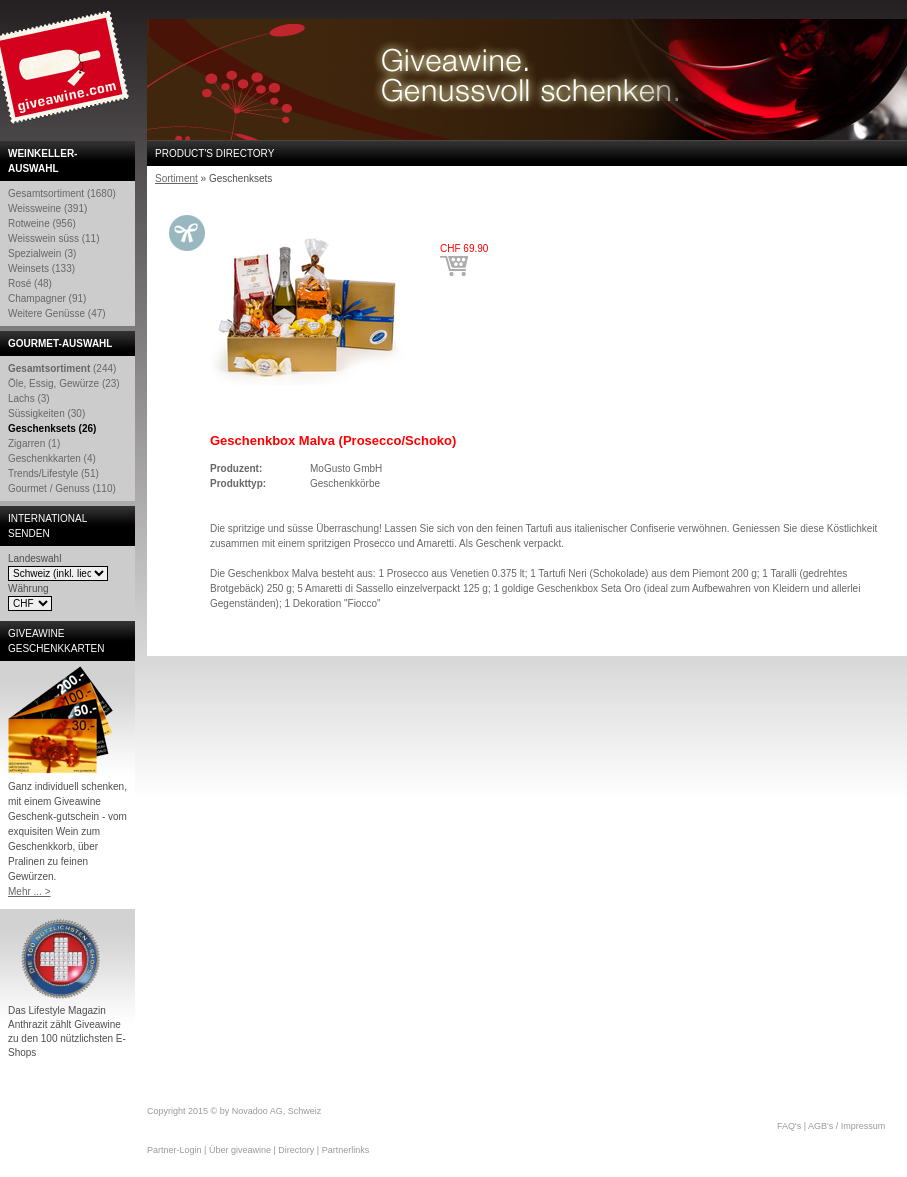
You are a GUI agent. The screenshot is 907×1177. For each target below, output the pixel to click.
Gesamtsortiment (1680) (62, 193)
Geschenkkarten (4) (52, 458)
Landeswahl (34, 558)
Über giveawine (240, 1150)
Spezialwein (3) (42, 253)
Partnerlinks (346, 1150)
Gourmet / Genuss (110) (62, 488)
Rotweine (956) (42, 223)
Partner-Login (174, 1150)
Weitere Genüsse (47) (57, 313)
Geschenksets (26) (52, 428)
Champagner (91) (47, 298)
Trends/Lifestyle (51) (53, 473)
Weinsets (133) (41, 268)
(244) (62, 368)
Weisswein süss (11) (54, 238)
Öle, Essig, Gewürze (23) (64, 383)
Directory (296, 1150)
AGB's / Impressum (846, 1126)
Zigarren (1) (34, 443)
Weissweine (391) (47, 208)
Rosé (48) (30, 283)
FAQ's (789, 1126)
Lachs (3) (29, 398)
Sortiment (176, 178)
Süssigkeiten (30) (46, 413)
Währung (28, 588)
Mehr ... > (29, 891)
